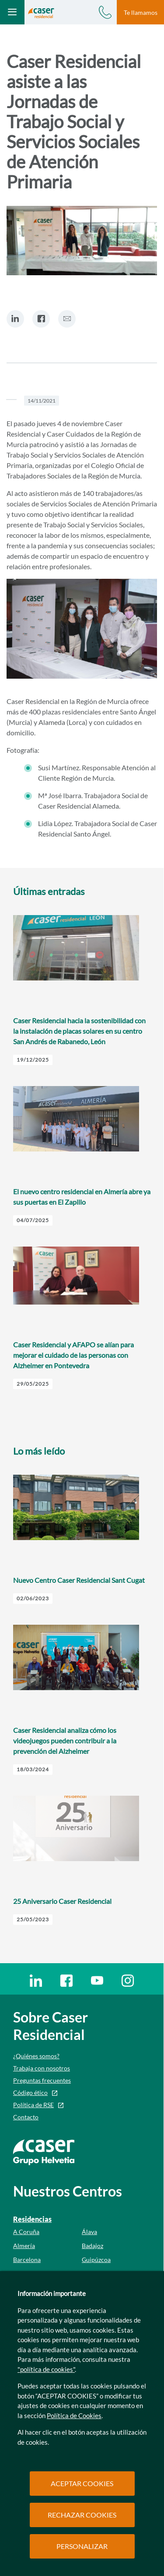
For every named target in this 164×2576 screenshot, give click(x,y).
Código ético (30, 2092)
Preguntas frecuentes (42, 2080)
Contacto (25, 2117)
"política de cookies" (46, 2369)
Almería (24, 2245)
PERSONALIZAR (82, 2546)
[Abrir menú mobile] (12, 12)
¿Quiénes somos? (36, 2056)
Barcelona (27, 2259)
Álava (89, 2231)
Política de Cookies (74, 2415)
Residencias (32, 2219)
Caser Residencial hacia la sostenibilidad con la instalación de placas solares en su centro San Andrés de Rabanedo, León (79, 1030)
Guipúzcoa (96, 2259)
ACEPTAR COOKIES (82, 2483)
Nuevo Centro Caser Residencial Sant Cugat (79, 1580)
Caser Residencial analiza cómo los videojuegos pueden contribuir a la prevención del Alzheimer (64, 1740)
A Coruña (26, 2231)
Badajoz (92, 2245)
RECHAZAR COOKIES (82, 2515)
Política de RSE (33, 2104)
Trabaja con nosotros (41, 2068)
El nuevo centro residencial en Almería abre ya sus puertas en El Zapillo (81, 1196)
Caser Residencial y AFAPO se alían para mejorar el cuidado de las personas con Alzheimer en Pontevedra (73, 1355)
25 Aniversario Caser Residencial (62, 1901)
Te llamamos (140, 12)
